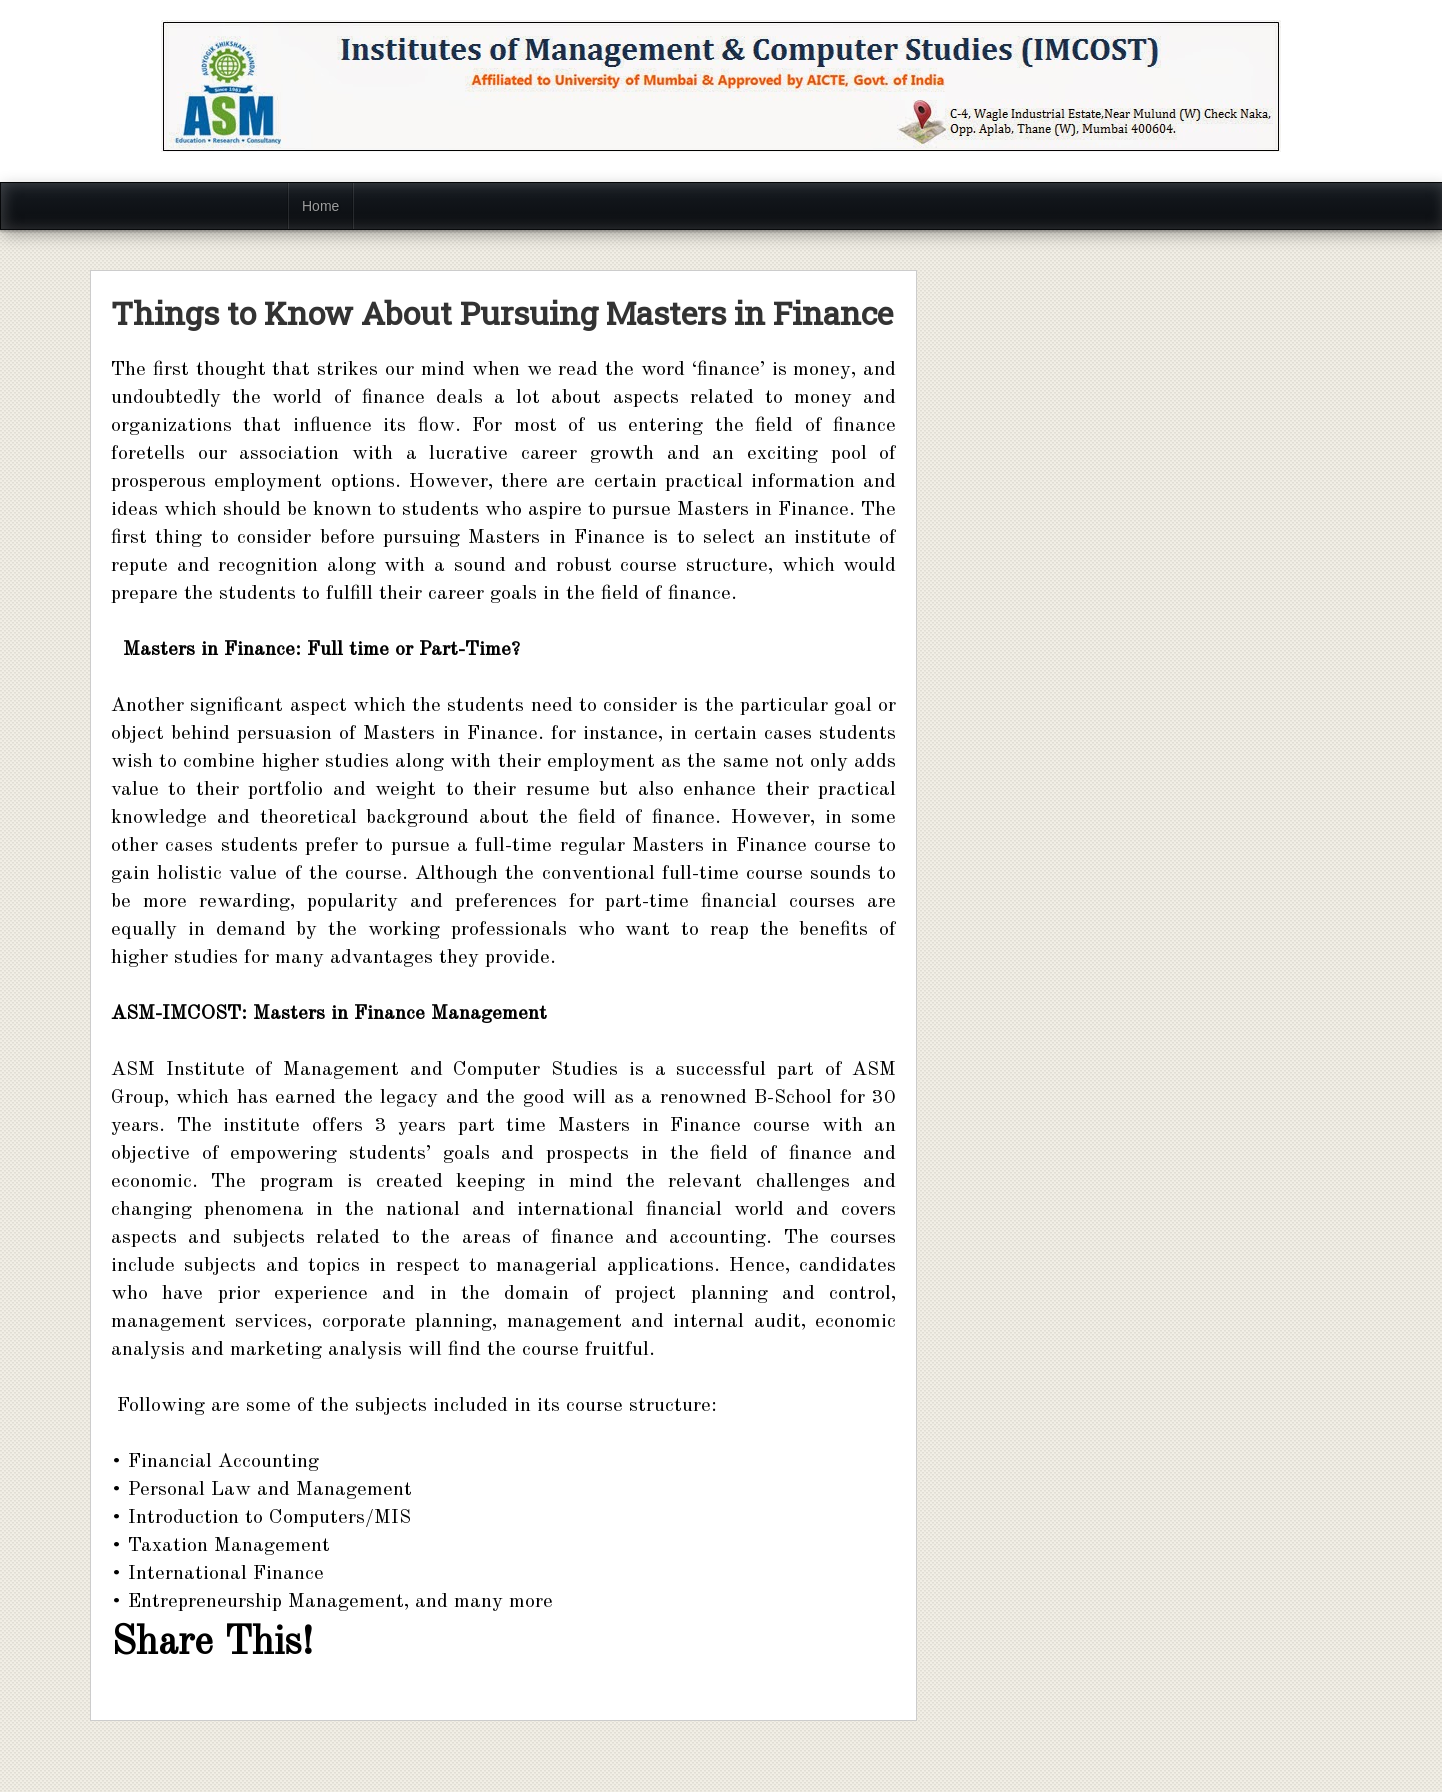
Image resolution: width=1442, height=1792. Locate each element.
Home (320, 206)
